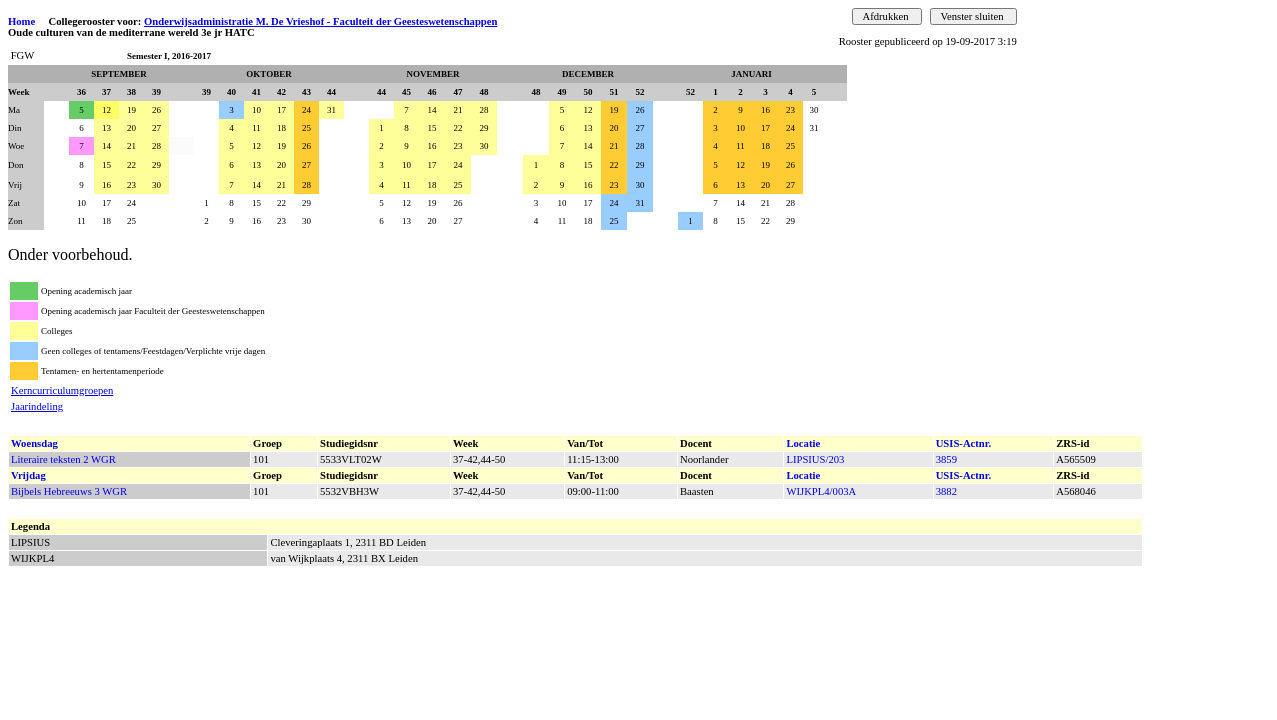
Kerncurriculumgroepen (62, 390)
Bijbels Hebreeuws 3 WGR (69, 491)
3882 (946, 491)
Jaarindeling (37, 406)
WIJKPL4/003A (821, 491)
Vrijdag (28, 475)
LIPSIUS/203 (815, 459)
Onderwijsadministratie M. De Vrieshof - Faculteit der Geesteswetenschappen (320, 21)
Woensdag (34, 443)
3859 (946, 459)
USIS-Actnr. (964, 443)
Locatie (803, 443)
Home (21, 21)
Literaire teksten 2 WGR (63, 459)
